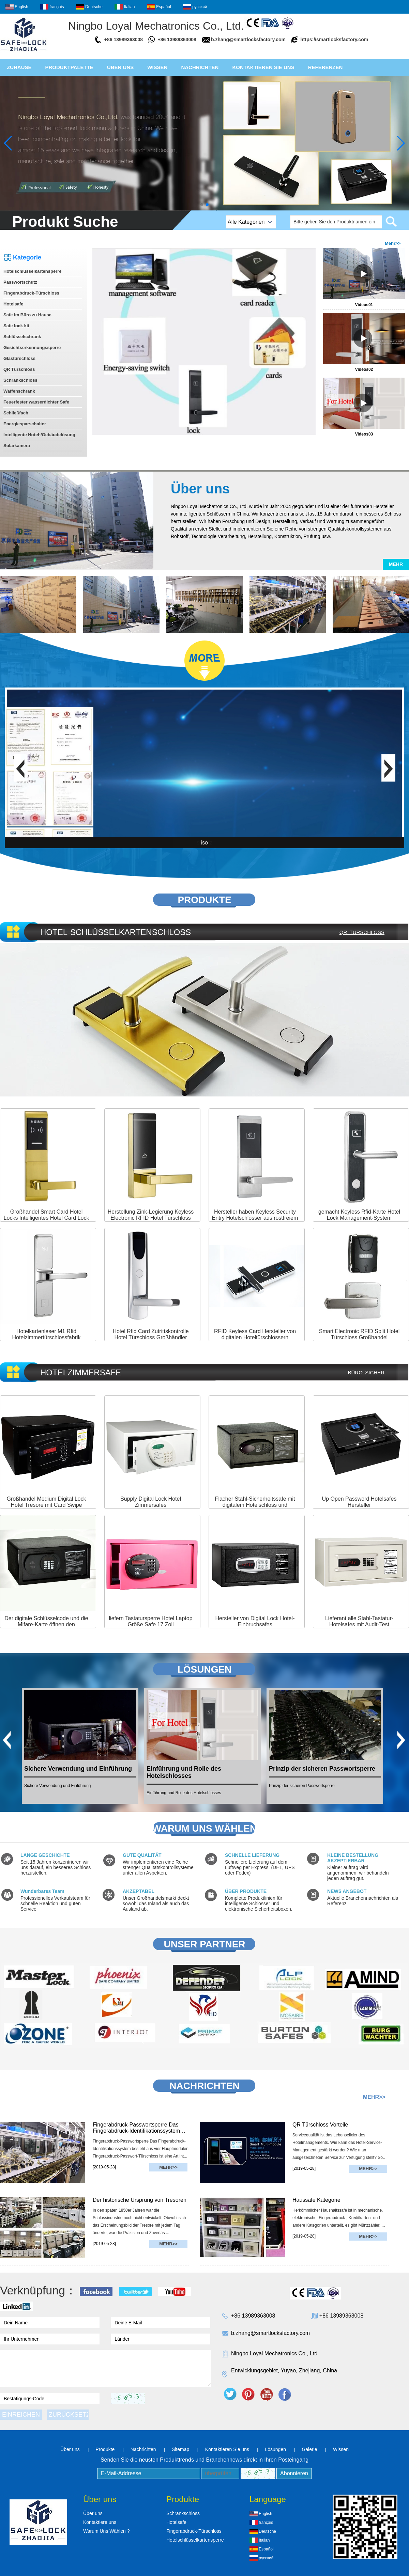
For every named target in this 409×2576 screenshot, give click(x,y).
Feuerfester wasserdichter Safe (36, 402)
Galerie (309, 2449)
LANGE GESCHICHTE (45, 1855)
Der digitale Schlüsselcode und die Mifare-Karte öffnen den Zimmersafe (46, 1624)
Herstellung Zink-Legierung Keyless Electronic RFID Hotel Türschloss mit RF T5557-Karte (151, 1218)
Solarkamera (16, 445)
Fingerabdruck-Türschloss (31, 293)
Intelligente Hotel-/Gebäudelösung (39, 434)
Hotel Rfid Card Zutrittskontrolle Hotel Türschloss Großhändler (150, 1334)
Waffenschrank (19, 391)
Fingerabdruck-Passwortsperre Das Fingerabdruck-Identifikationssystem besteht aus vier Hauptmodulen (136, 2128)
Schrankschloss (20, 380)
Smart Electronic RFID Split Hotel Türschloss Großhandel (359, 1334)
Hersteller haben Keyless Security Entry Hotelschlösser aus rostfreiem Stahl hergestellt (255, 1218)
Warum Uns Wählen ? (106, 2531)
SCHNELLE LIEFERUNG (252, 1855)
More (204, 911)
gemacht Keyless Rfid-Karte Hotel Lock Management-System (359, 1215)
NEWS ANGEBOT (346, 1891)
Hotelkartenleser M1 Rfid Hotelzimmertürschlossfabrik (46, 1334)
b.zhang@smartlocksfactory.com (248, 39)
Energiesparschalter (24, 423)
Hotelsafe (13, 303)
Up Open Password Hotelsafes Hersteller (359, 1502)
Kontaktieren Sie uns (263, 67)
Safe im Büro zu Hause (27, 314)
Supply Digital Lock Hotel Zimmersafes (150, 1502)
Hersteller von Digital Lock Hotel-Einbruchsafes (255, 1621)
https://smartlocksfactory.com (334, 39)
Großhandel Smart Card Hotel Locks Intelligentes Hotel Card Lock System (46, 1218)
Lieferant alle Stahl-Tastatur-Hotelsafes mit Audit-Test (359, 1621)
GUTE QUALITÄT (142, 1855)
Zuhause (19, 67)
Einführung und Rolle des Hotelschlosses (184, 1772)
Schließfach (15, 412)
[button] (201, 204)
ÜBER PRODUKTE (246, 1891)
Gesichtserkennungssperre (32, 347)
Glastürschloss (19, 358)
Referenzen (325, 67)
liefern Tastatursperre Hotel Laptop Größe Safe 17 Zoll (150, 1621)
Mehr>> (392, 243)
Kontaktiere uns (99, 2522)
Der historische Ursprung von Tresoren (139, 2200)
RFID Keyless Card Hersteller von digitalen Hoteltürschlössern (255, 1334)
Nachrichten (199, 67)
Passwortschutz (20, 282)
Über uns (120, 67)
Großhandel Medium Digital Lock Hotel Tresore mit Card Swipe (46, 1502)
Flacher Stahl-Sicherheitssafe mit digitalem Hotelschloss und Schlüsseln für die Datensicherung (255, 1505)
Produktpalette (69, 67)
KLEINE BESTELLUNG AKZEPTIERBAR (352, 1857)
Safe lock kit (16, 325)
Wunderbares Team (42, 1891)
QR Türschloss (19, 369)
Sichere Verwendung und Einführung (78, 1768)
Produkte (105, 2449)
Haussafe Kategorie (316, 2200)
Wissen (157, 67)
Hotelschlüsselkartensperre (32, 271)
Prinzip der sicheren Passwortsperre (322, 1768)
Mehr (396, 564)
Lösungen (275, 2449)
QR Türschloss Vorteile (320, 2125)
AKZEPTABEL (138, 1891)
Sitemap (180, 2449)
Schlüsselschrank (22, 336)
